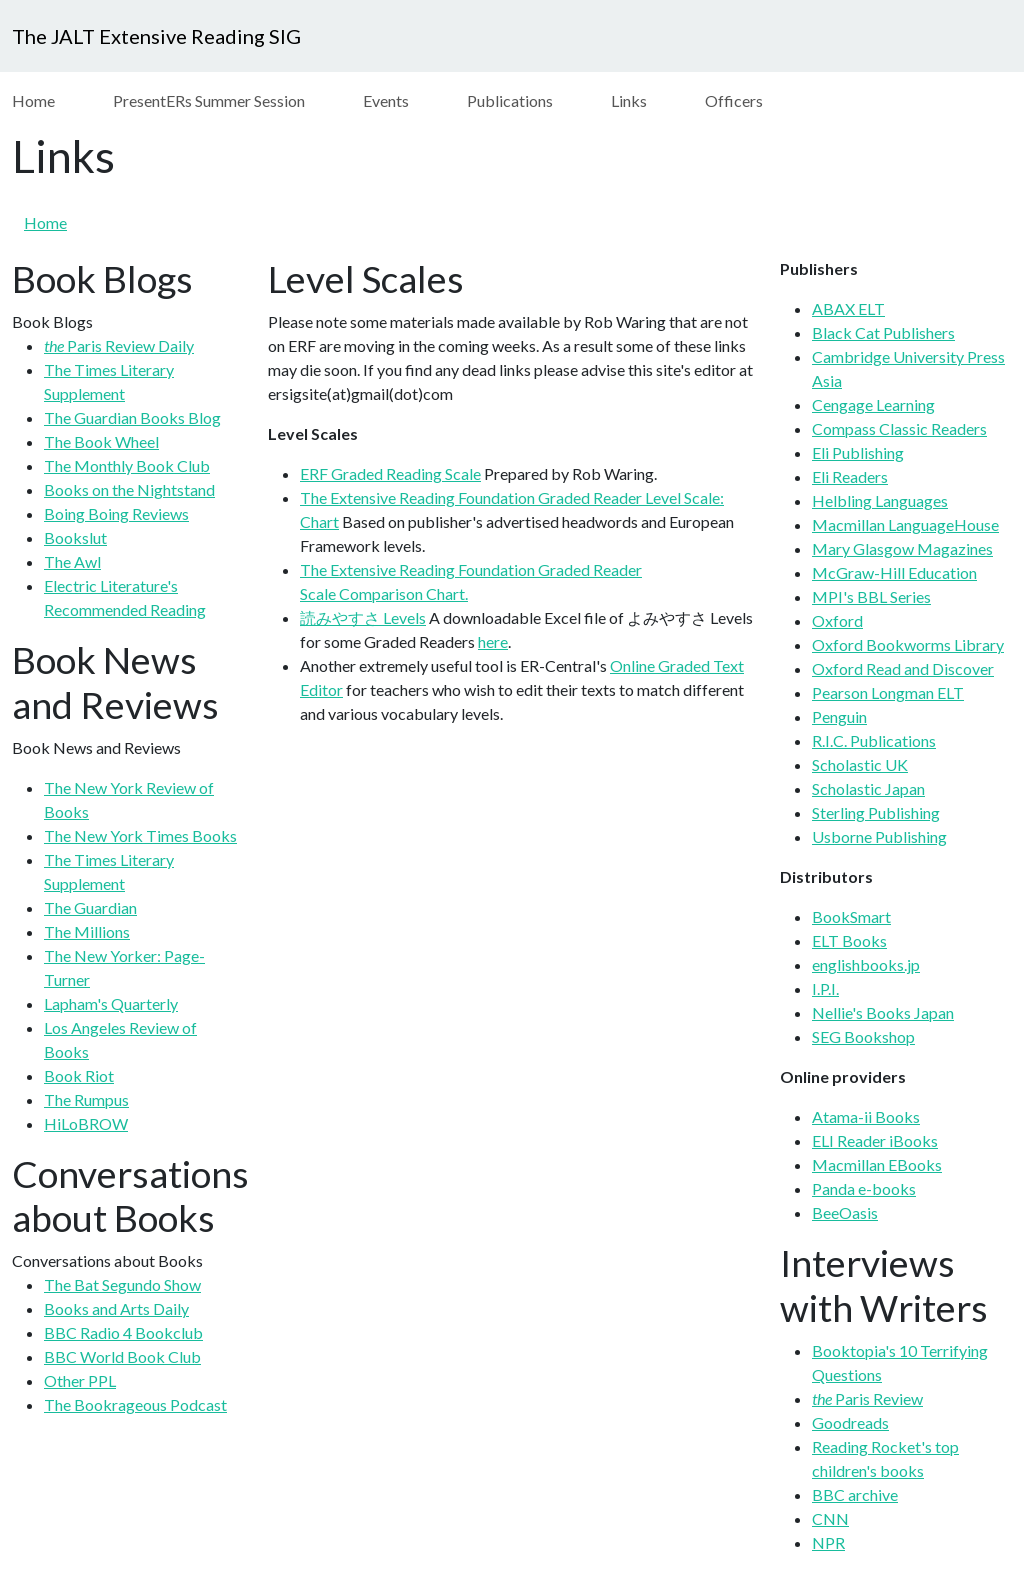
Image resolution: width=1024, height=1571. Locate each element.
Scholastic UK (860, 764)
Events (386, 100)
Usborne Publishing (879, 836)
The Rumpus (86, 1099)
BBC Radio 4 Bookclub (123, 1332)
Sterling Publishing (876, 812)
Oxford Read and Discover (903, 668)
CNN (830, 1518)
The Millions (87, 931)
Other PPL (80, 1380)
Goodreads (850, 1422)
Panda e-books (864, 1188)
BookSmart (851, 916)
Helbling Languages (880, 500)
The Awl (72, 561)
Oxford (837, 620)
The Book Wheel (101, 441)
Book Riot (79, 1075)
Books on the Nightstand (129, 489)
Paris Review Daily (119, 345)
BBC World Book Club (122, 1356)
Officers (734, 100)
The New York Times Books (140, 835)
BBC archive (855, 1494)
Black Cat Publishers (883, 332)
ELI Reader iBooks (875, 1140)
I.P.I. (825, 988)
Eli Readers (850, 476)
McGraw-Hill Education (894, 572)
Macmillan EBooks (877, 1164)
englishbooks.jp (866, 964)
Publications (510, 100)
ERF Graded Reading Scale (390, 473)
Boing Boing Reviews (116, 513)
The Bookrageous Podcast (135, 1404)
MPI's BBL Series (871, 596)
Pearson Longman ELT (888, 692)
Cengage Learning (873, 404)
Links (629, 100)
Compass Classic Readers (899, 428)
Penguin (839, 716)
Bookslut (75, 537)
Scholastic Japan (868, 788)
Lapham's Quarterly (111, 1003)
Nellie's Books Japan (883, 1012)
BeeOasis (845, 1212)
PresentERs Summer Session (209, 100)
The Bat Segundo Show (122, 1284)
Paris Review (867, 1398)
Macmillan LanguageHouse (905, 524)
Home (33, 100)
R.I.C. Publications (874, 740)
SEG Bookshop (863, 1036)
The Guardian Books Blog (132, 417)
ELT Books (849, 940)
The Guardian (90, 907)
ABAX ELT (848, 308)
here (493, 641)
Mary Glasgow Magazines (902, 548)
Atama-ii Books (866, 1116)
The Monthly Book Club (127, 465)
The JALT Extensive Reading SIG (156, 36)
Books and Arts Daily (116, 1308)
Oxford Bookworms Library (908, 644)
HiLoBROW (86, 1123)
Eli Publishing (858, 452)
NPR (828, 1542)
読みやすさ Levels (363, 617)
